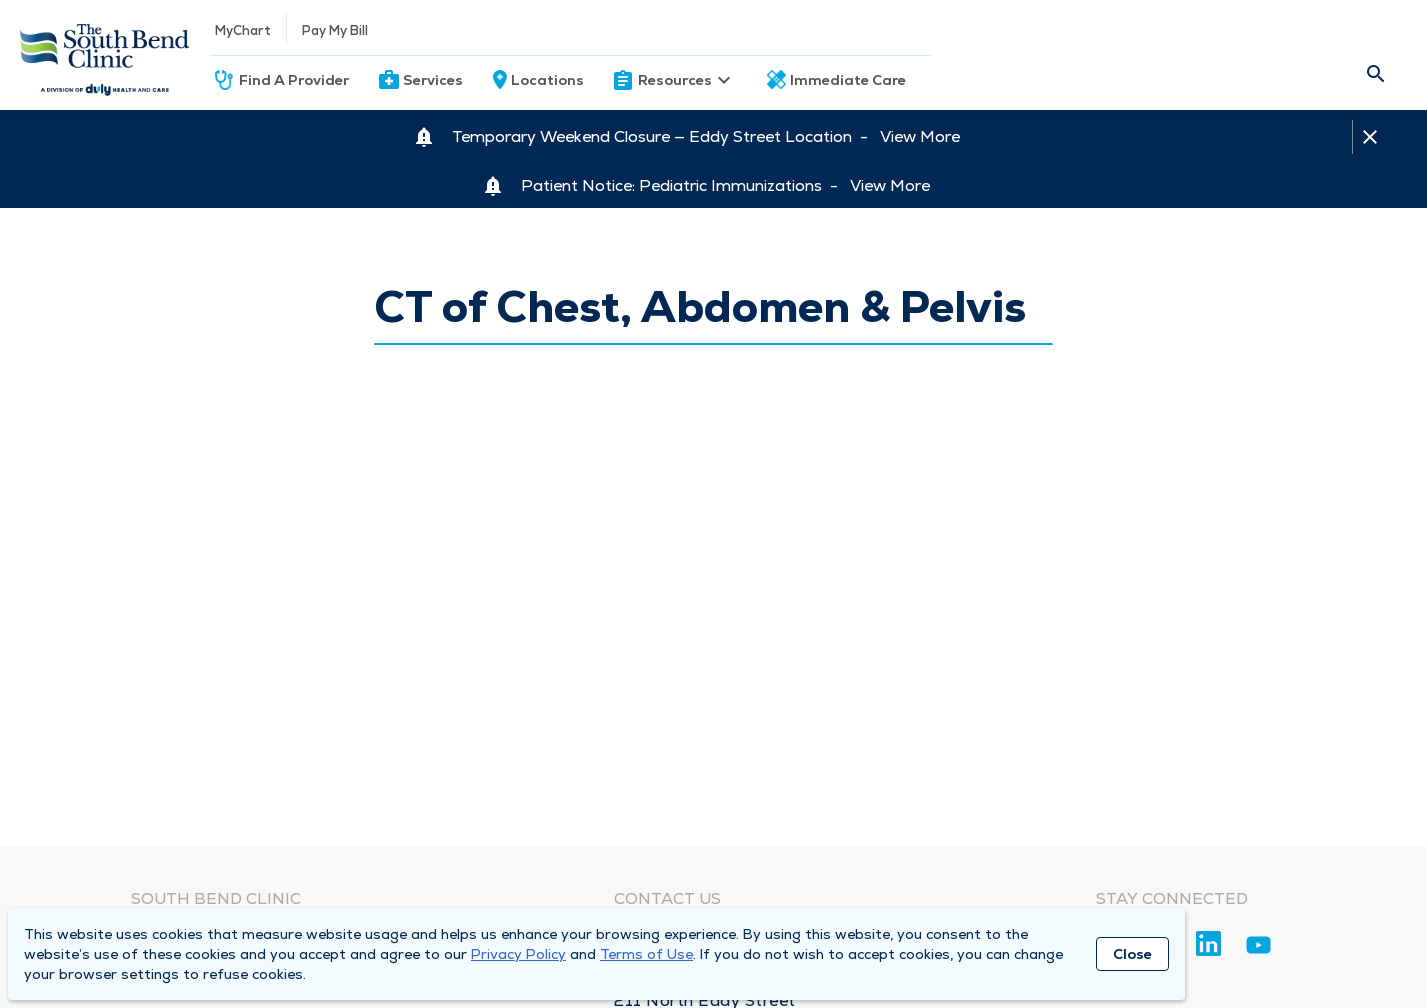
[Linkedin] (1208, 943)
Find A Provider (294, 80)
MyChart (243, 30)
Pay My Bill (335, 30)
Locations (547, 80)
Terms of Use (646, 954)
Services (433, 80)
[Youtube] (1258, 948)
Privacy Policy (518, 954)
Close (1132, 954)
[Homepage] (105, 55)
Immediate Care (848, 80)
